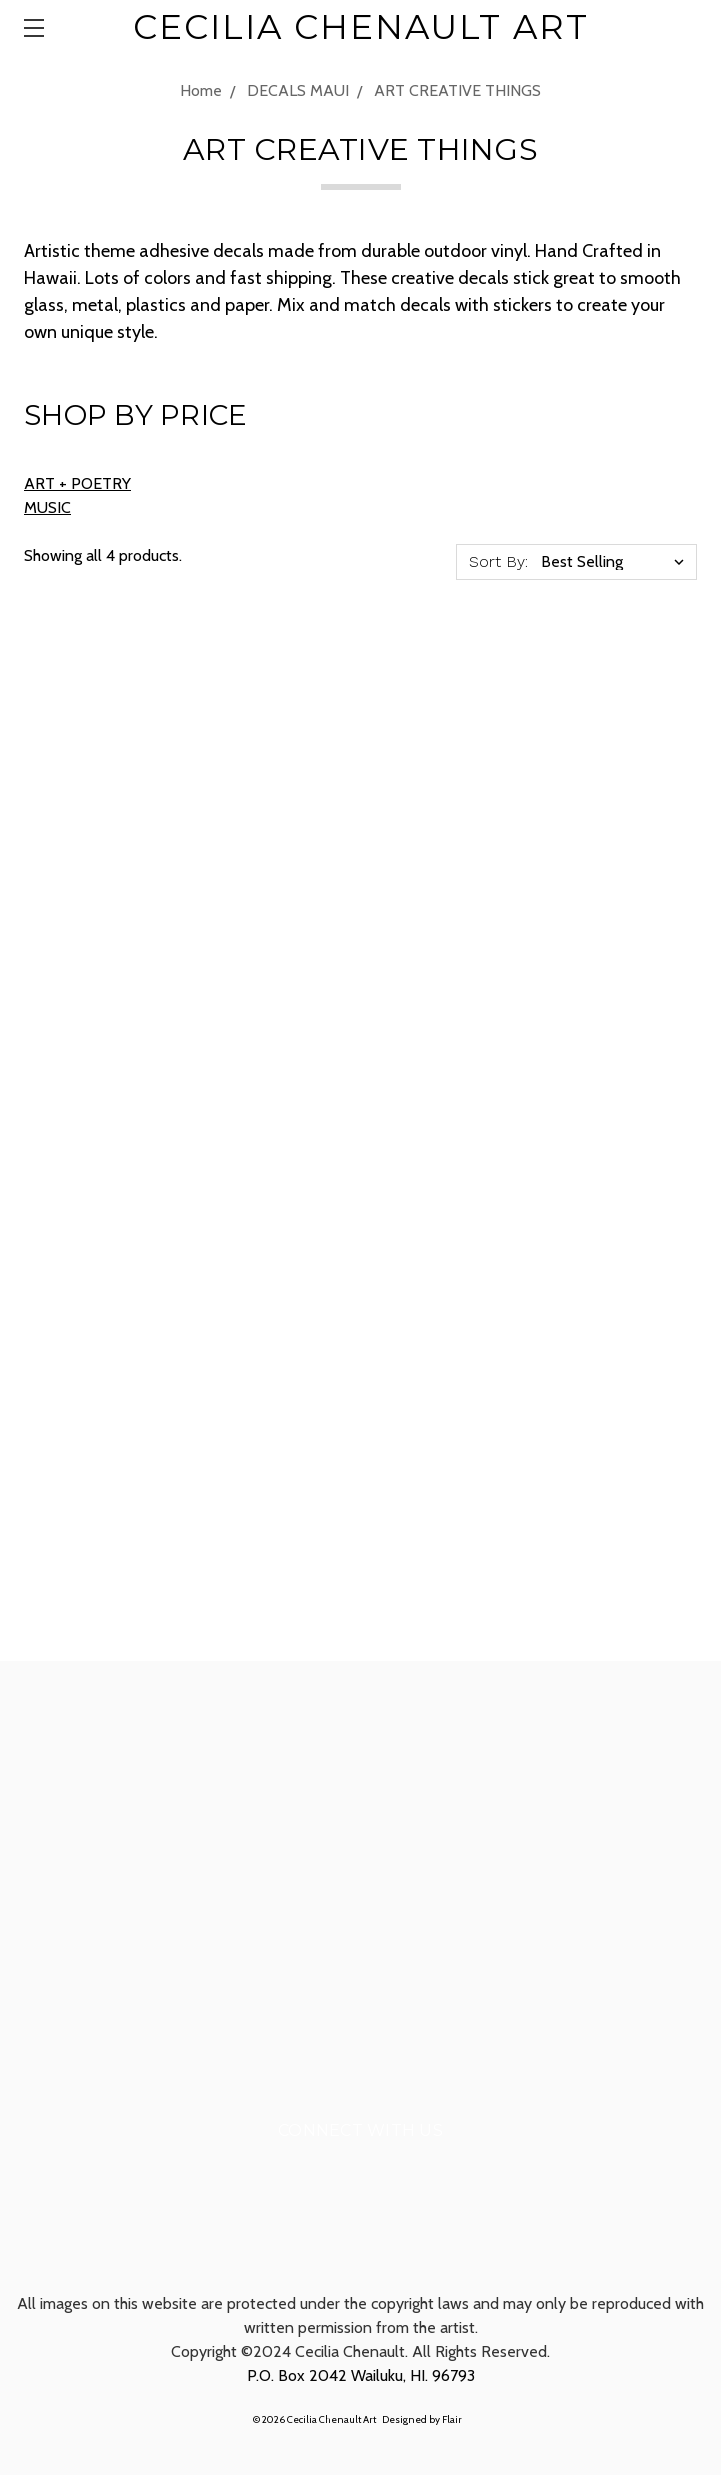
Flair (452, 2419)
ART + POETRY (77, 483)
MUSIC (47, 507)
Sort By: (498, 561)
